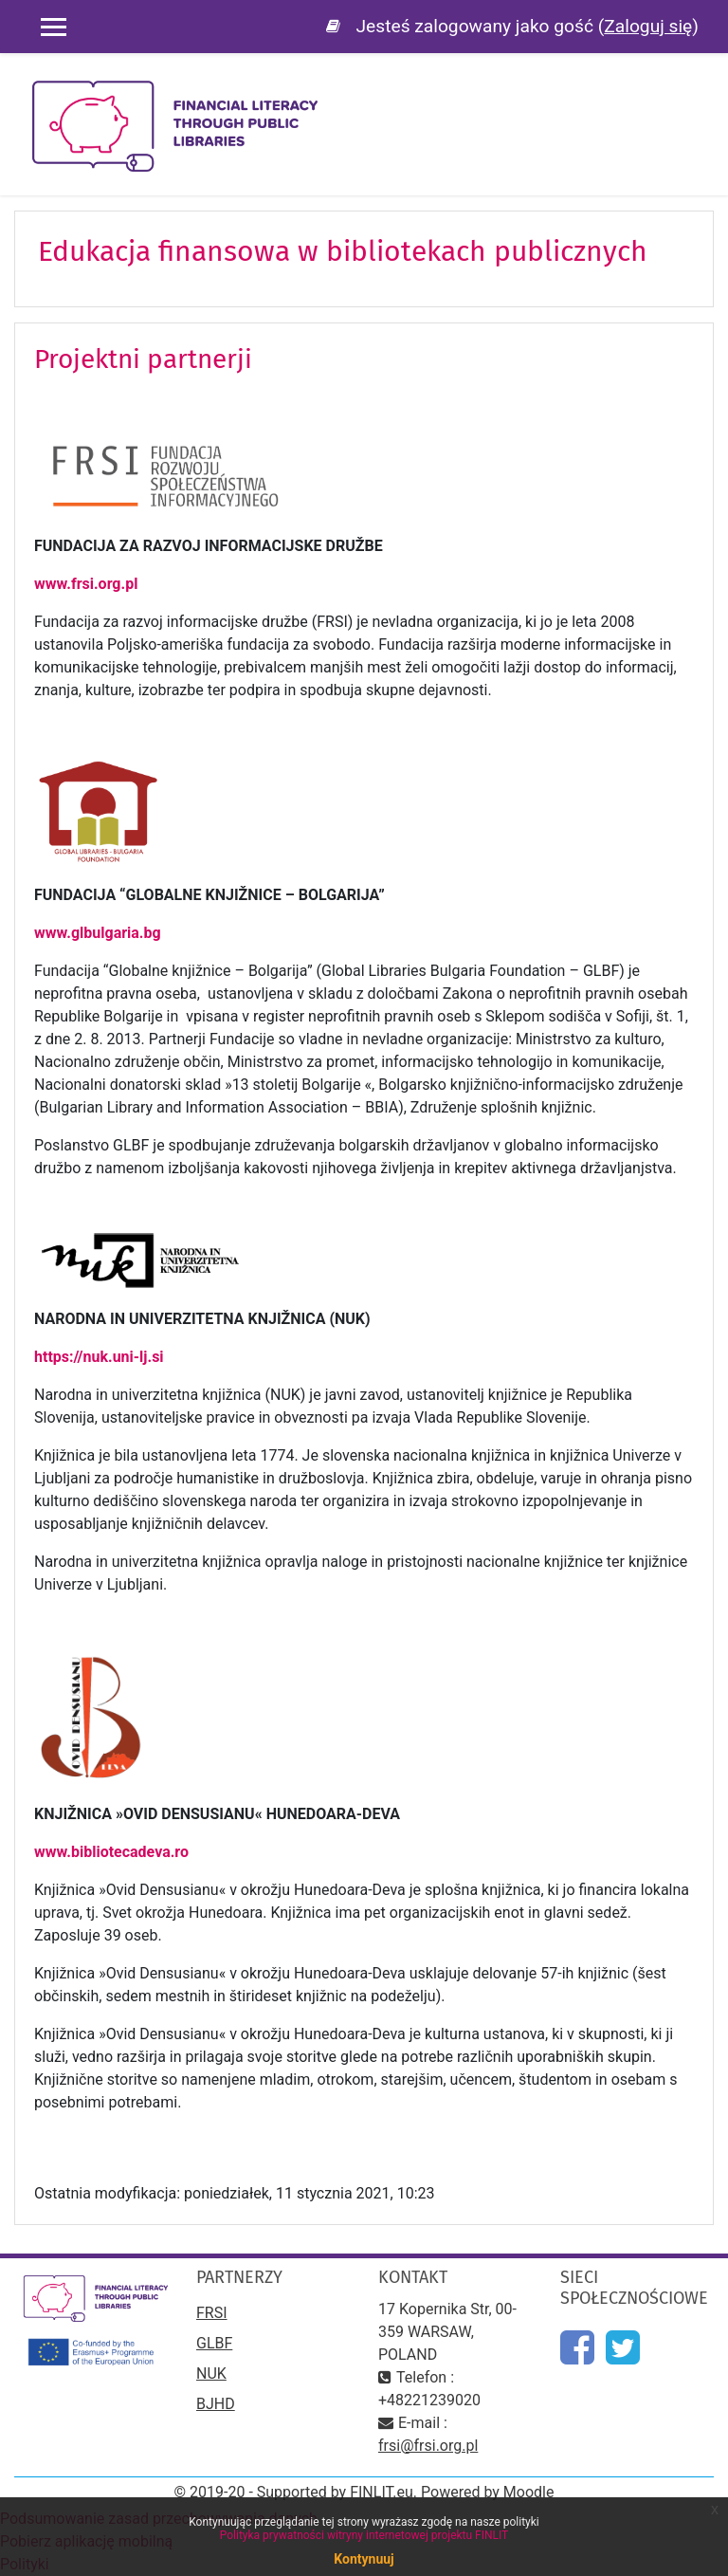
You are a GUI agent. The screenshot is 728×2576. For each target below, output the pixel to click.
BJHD (215, 2404)
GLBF (214, 2343)
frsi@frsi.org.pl (428, 2446)
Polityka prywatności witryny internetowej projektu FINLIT (364, 2535)
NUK (211, 2373)
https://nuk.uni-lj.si (101, 1357)
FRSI (212, 2313)
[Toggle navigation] (700, 95)
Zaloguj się (648, 26)
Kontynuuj (363, 2559)
